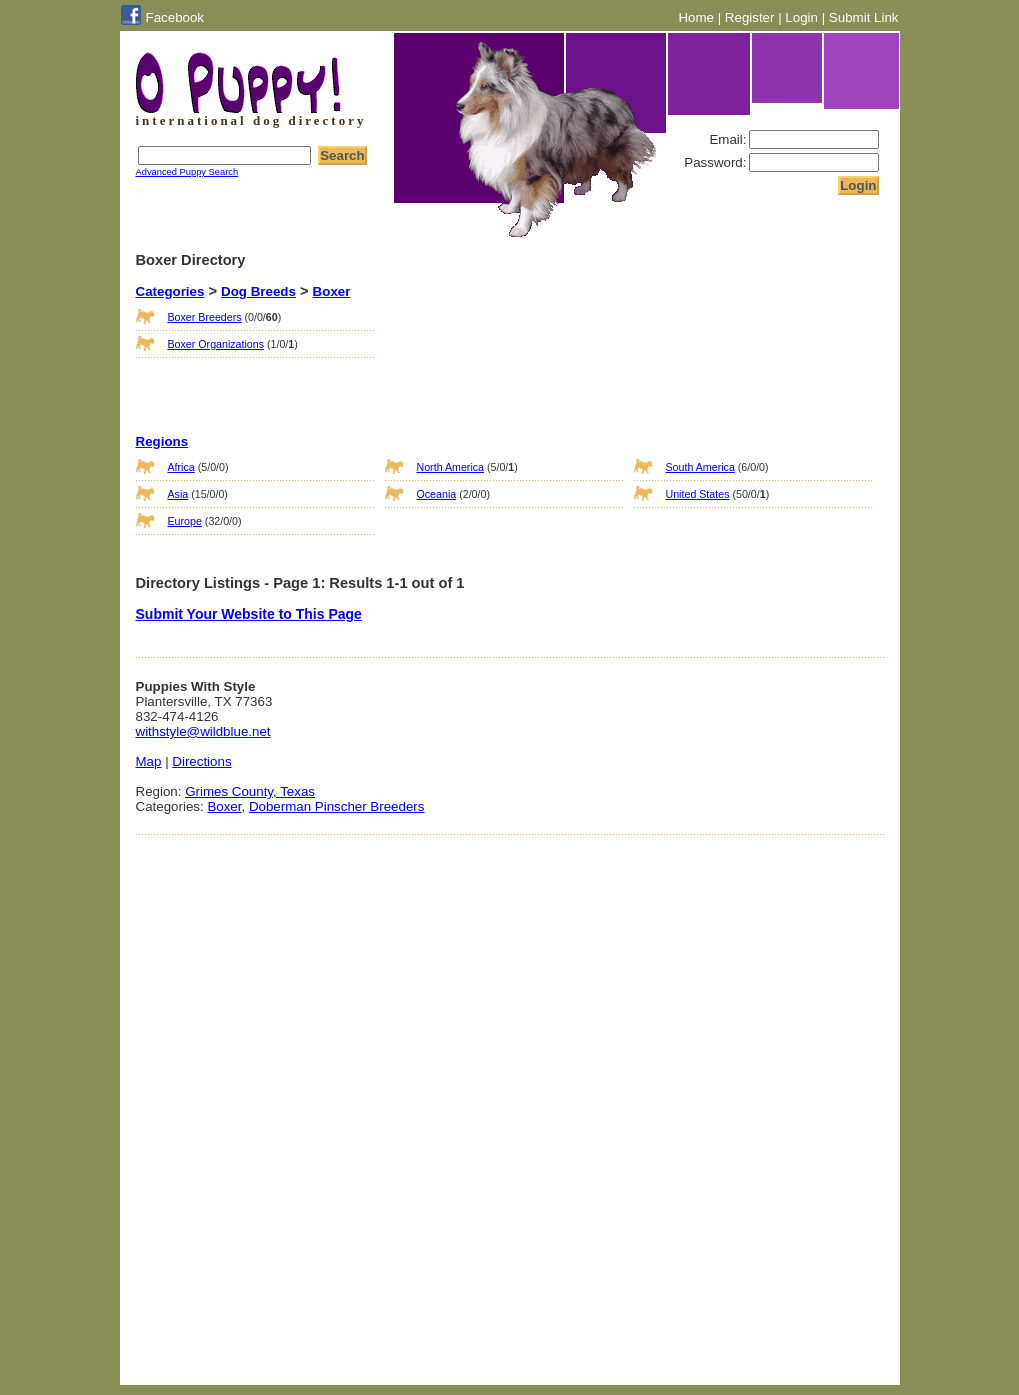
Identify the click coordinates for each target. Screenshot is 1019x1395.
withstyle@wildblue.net (203, 731)
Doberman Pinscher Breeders (337, 806)
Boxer (332, 291)
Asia (178, 494)
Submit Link (864, 17)
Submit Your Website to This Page (249, 614)
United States (698, 494)
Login (801, 17)
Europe (185, 521)
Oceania (437, 494)
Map (149, 761)
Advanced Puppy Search (187, 172)
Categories (170, 291)
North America (451, 467)
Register (750, 17)
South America (700, 467)
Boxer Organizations (216, 344)
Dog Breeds (258, 291)
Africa (181, 467)
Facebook (175, 17)
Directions (201, 761)
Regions (162, 441)
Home (696, 17)
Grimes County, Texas (250, 791)
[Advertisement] (485, 349)
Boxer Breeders (205, 317)
